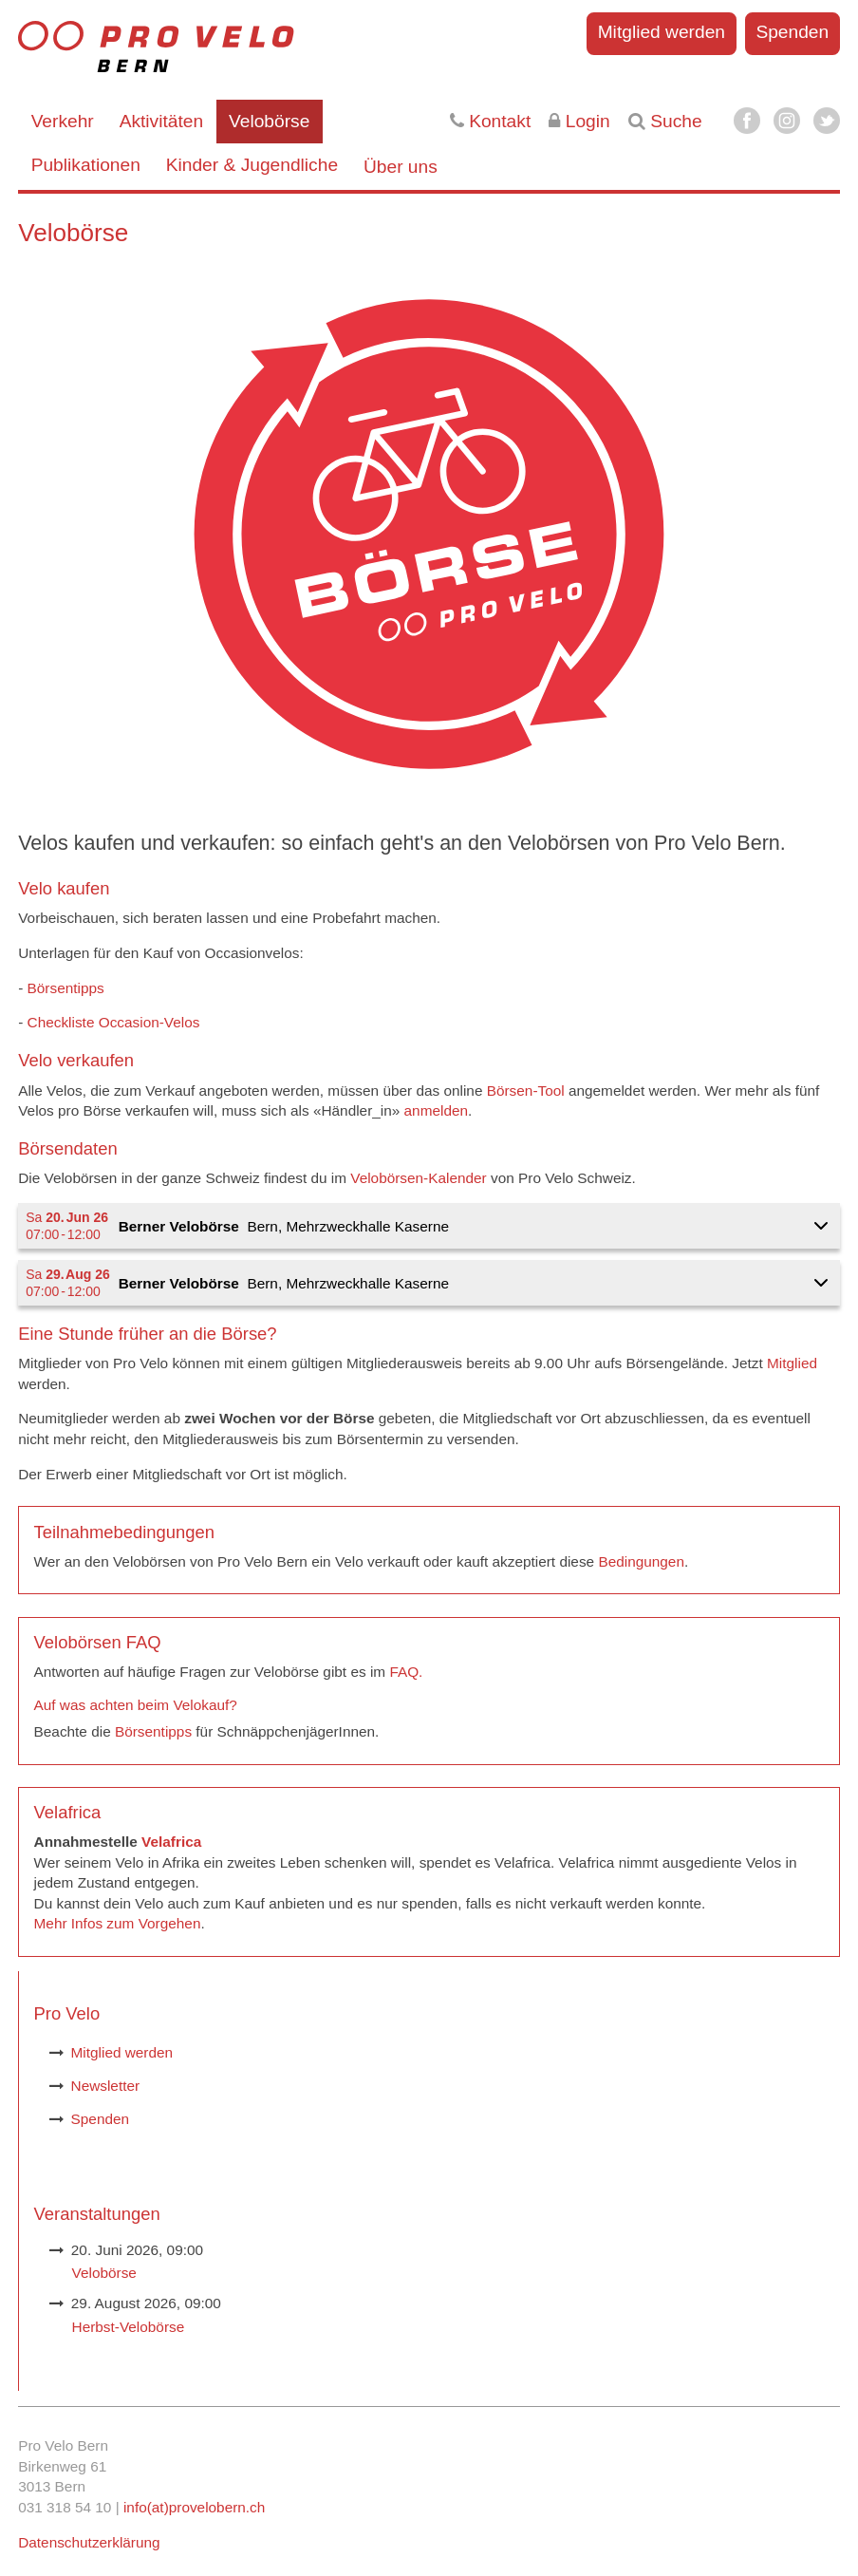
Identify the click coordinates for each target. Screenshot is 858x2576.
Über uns (401, 167)
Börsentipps (68, 988)
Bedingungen (641, 1561)
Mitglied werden (661, 32)
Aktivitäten (162, 121)
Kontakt (490, 121)
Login (579, 121)
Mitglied (792, 1363)
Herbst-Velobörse (128, 2327)
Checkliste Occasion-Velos (114, 1022)
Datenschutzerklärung (88, 2542)
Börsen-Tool (526, 1090)
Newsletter (105, 2086)
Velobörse (269, 121)
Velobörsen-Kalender (418, 1178)
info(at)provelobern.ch (194, 2507)
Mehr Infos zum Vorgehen (117, 1923)
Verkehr (62, 121)
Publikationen (85, 165)
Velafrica (171, 1841)
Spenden (792, 32)
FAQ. (405, 1672)
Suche (665, 121)
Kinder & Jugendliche (252, 165)
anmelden (436, 1110)
